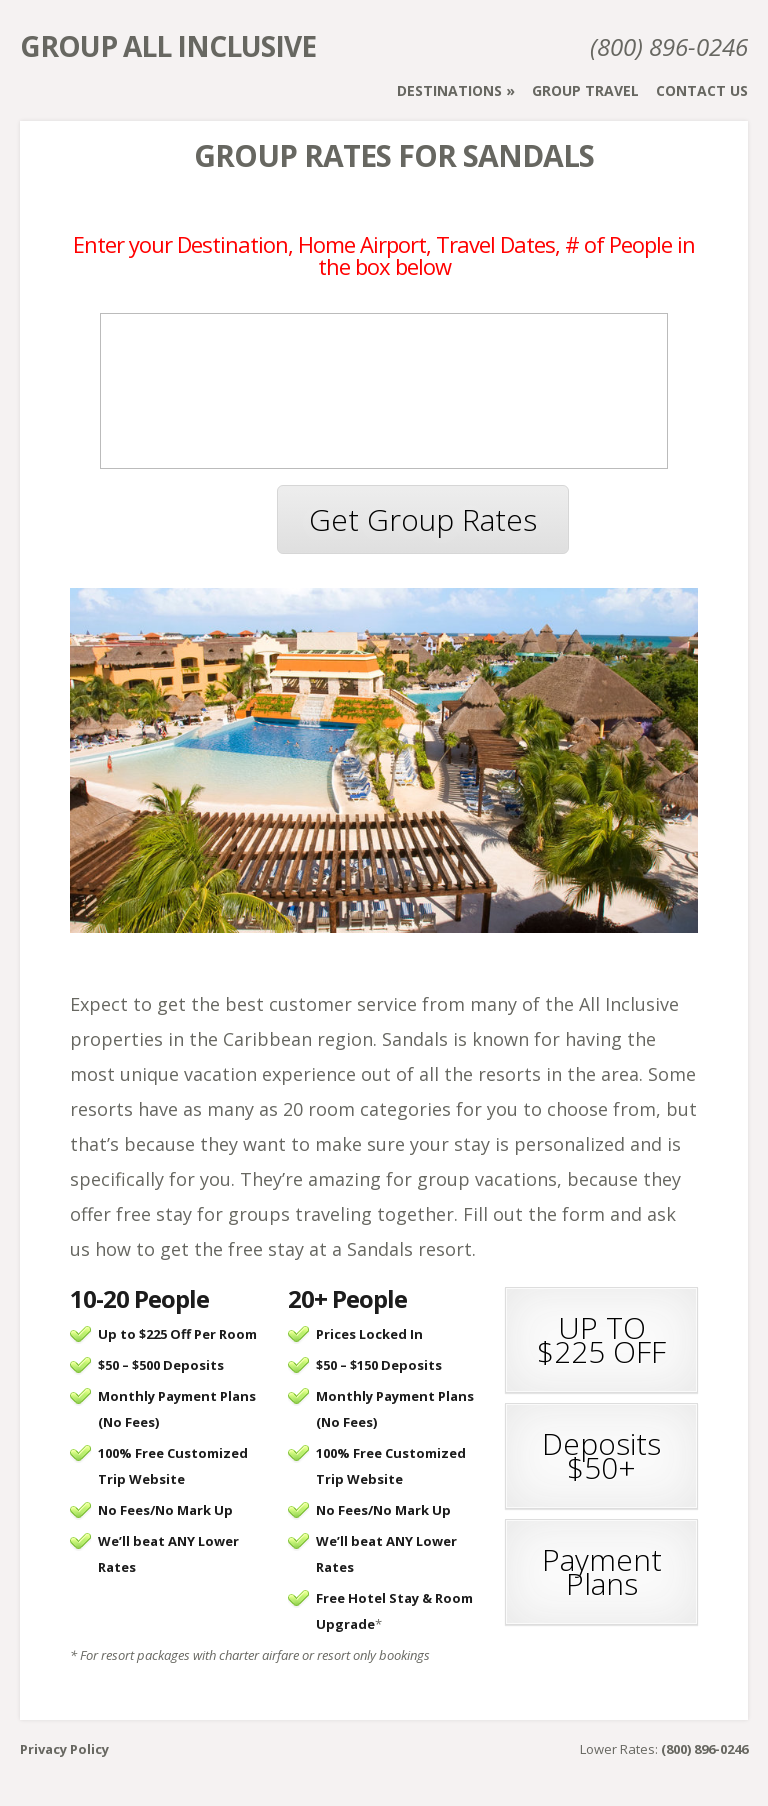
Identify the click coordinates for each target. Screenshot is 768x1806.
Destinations (449, 90)
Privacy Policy (64, 1749)
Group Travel (585, 90)
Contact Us (702, 90)
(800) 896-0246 (669, 46)
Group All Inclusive (168, 46)
